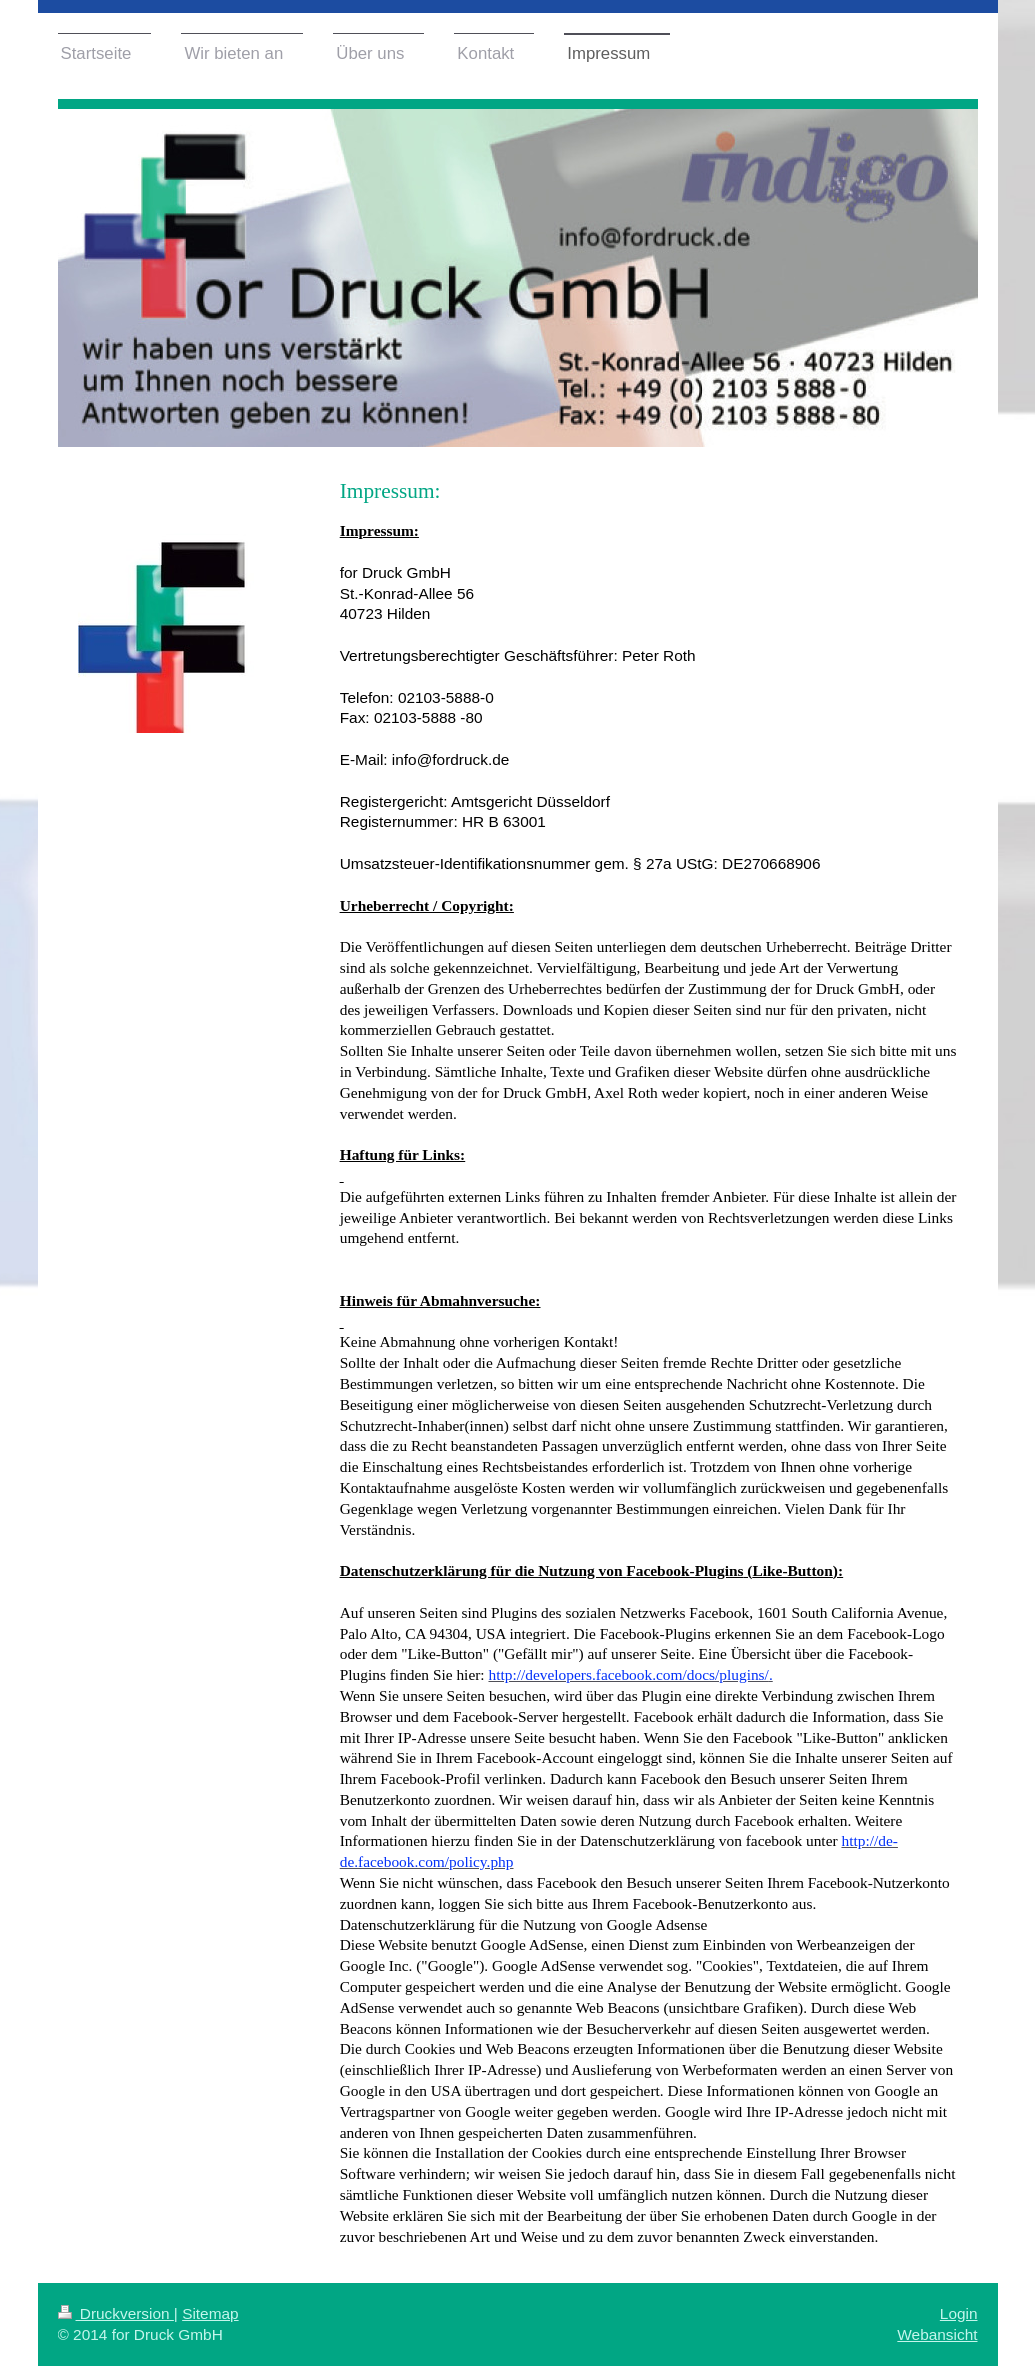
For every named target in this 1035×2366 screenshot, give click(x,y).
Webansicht (937, 2334)
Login (959, 2313)
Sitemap (210, 2313)
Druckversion (116, 2313)
